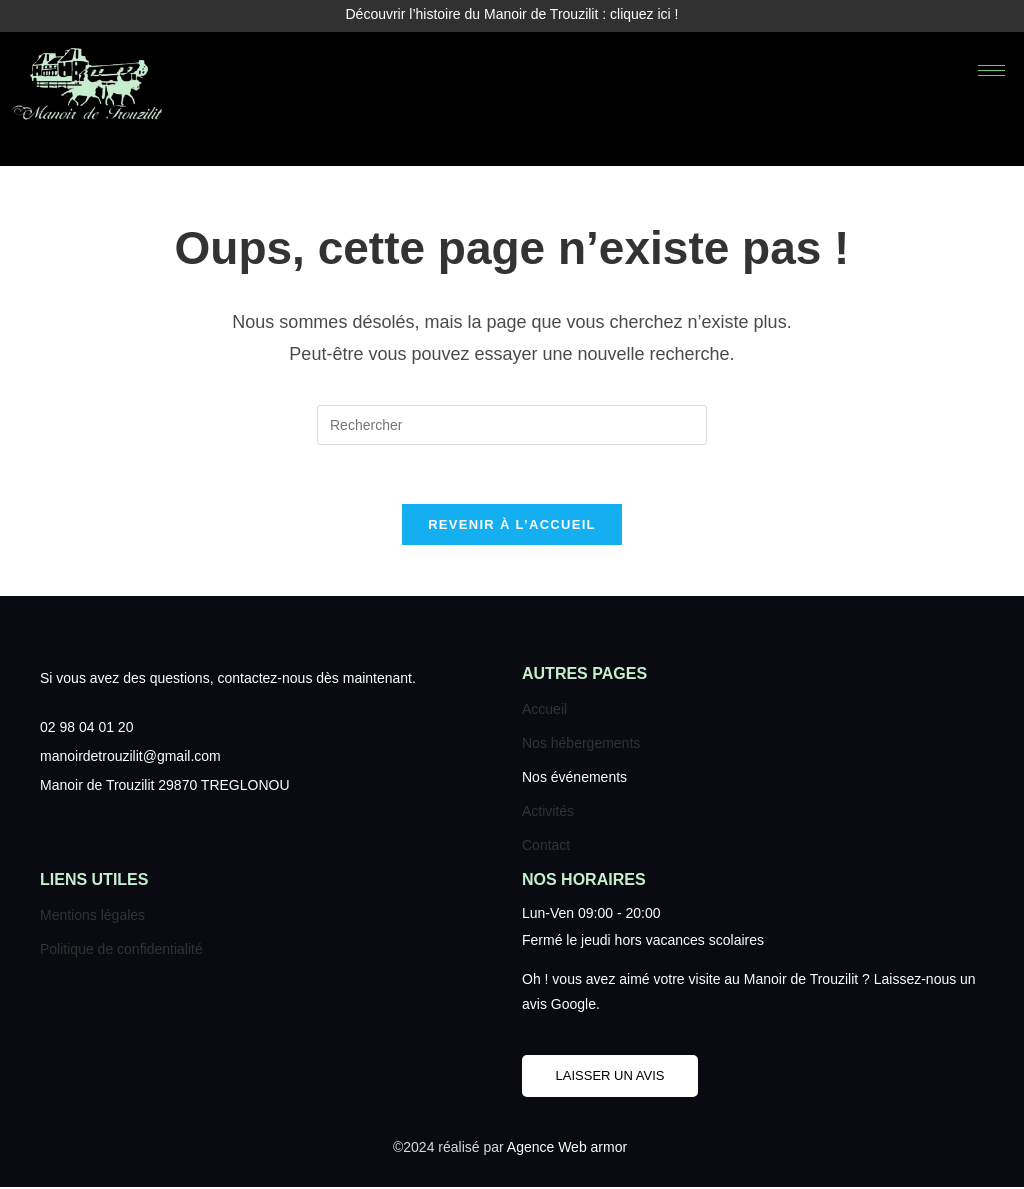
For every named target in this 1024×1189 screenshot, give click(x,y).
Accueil (544, 711)
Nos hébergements (581, 745)
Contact (546, 847)
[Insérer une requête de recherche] (512, 425)
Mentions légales (92, 917)
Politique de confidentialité (121, 951)
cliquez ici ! (644, 14)
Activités (548, 813)
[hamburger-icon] (991, 70)
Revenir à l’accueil (512, 526)
